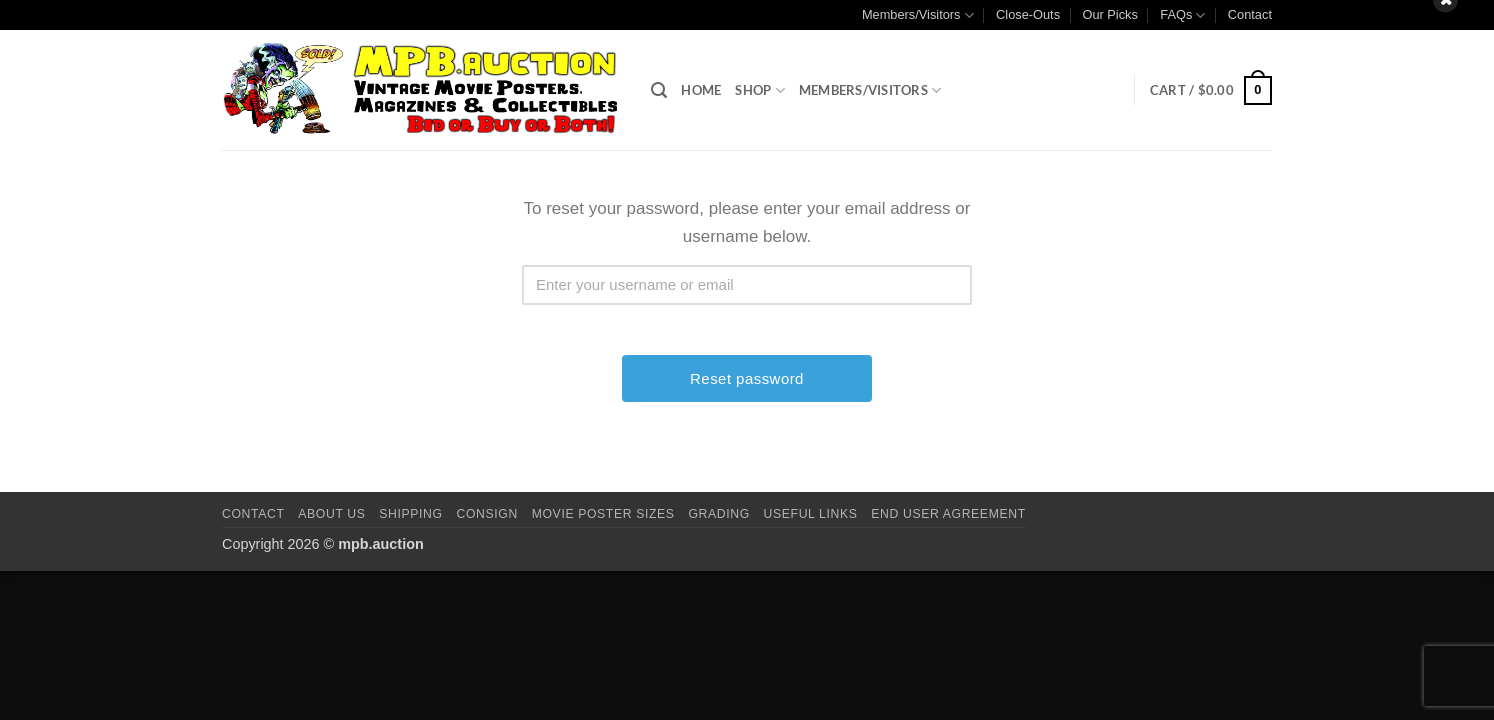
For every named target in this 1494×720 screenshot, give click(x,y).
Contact (1250, 14)
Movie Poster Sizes (603, 514)
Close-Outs (1028, 14)
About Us (331, 514)
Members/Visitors (918, 15)
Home (701, 90)
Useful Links (811, 514)
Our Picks (1109, 14)
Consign (487, 514)
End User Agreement (948, 514)
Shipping (410, 514)
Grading (718, 514)
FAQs (1182, 15)
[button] (659, 90)
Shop (759, 90)
